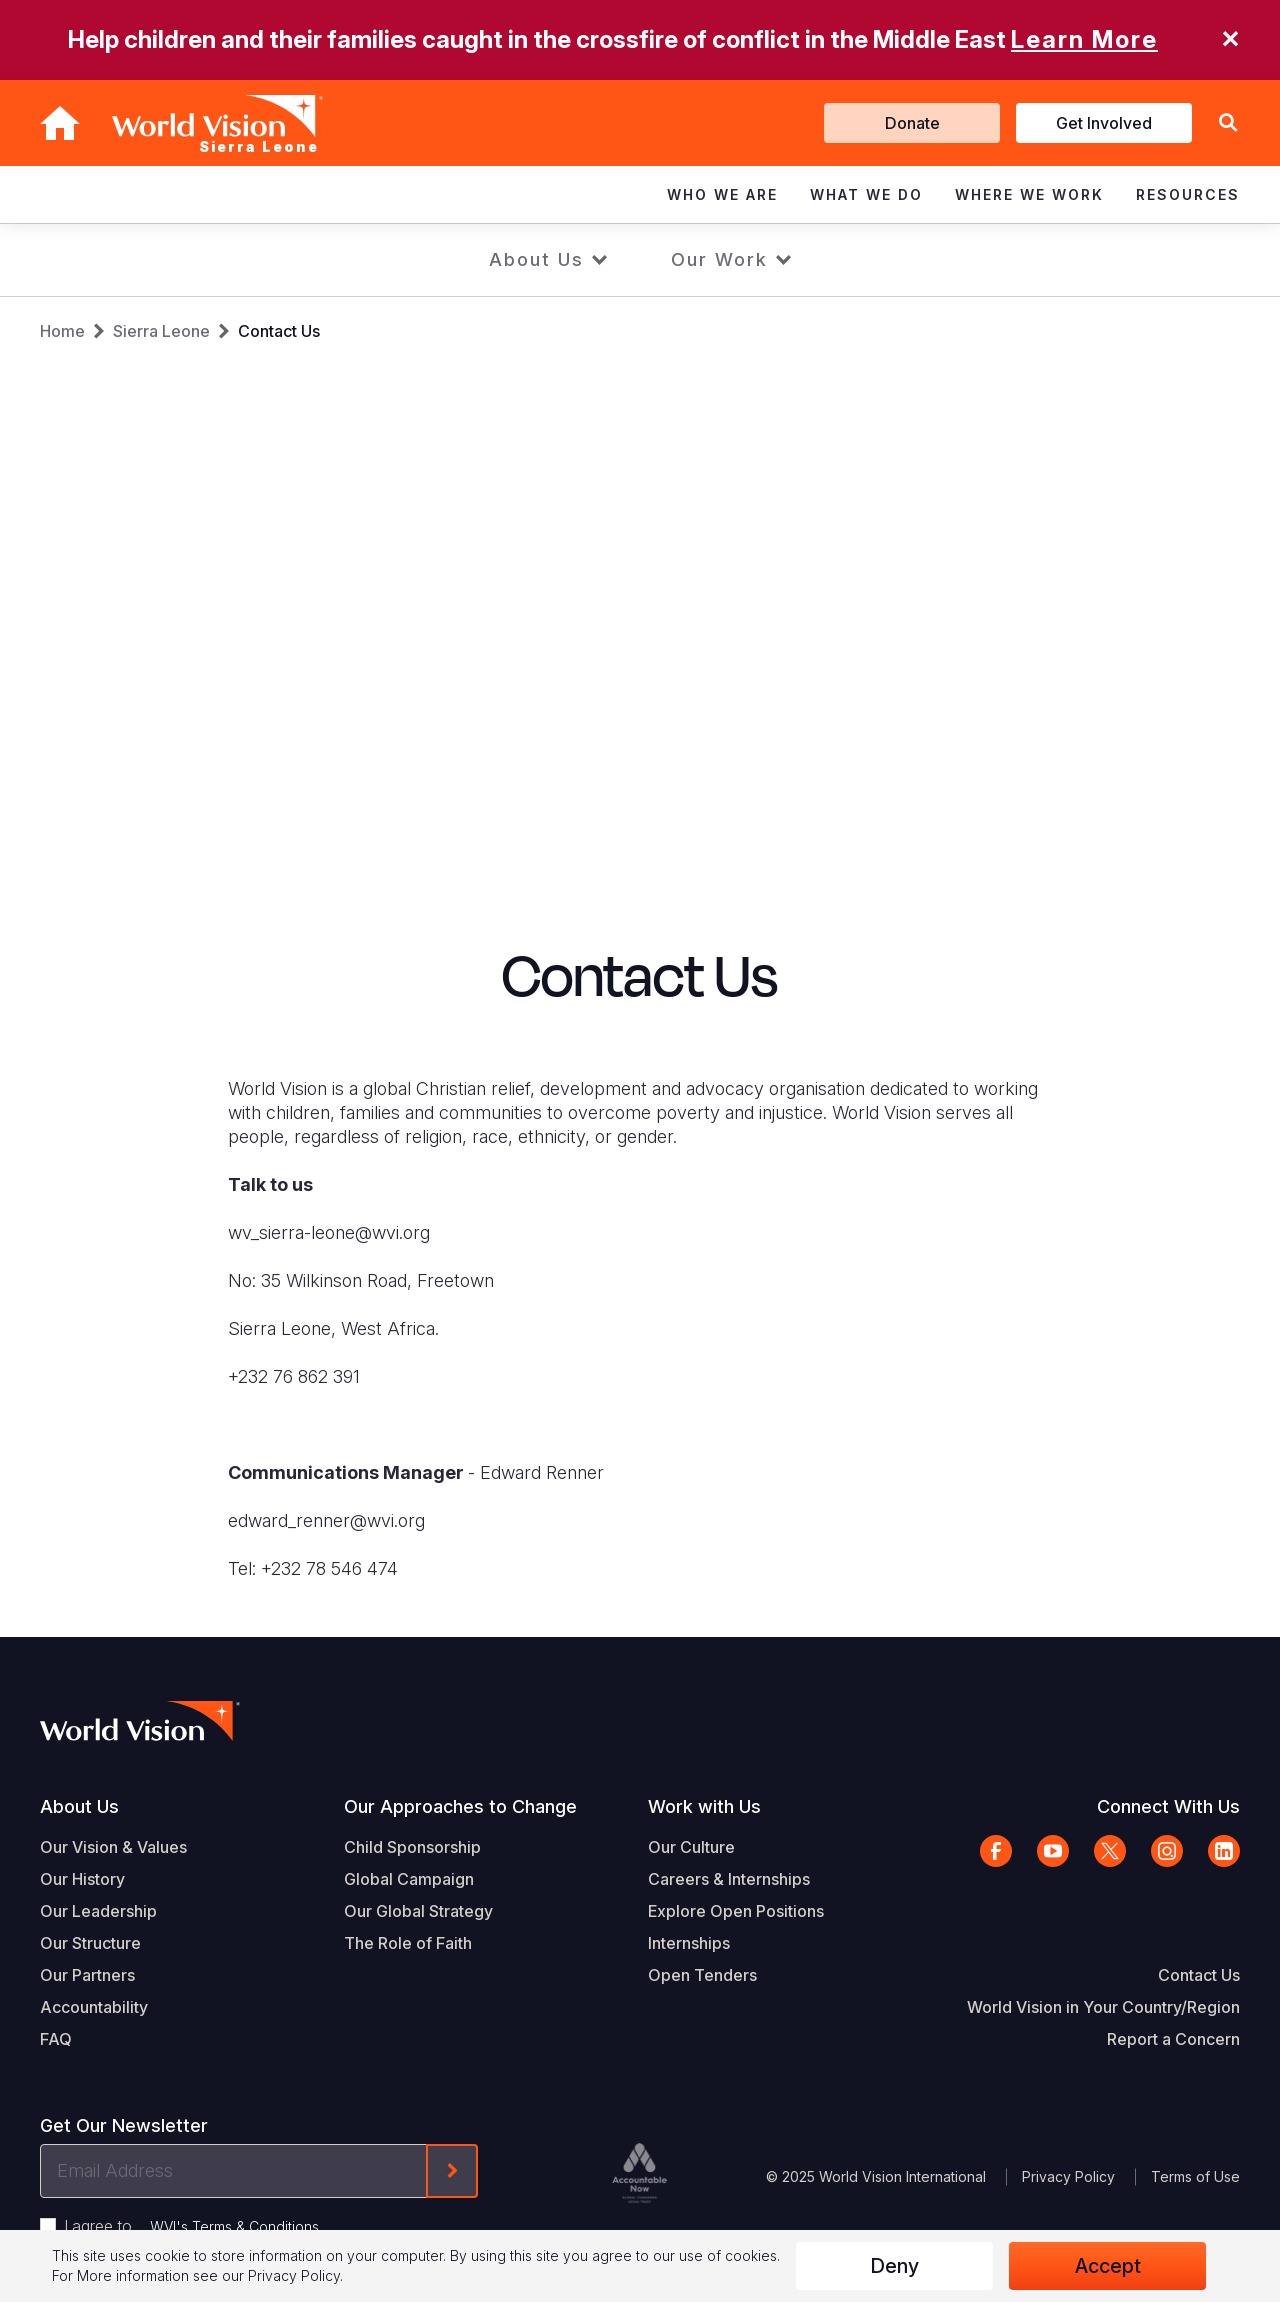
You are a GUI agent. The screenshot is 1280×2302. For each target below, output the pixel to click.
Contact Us (279, 331)
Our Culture (691, 1847)
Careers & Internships (729, 1879)
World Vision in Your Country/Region (1103, 2007)
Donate (912, 123)
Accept (1108, 2266)
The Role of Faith (408, 1943)
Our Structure (90, 1943)
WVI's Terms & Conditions (234, 2226)
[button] (1228, 123)
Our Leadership (98, 1911)
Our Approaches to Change (460, 1806)
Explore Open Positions (736, 1911)
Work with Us (704, 1806)
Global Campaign (409, 1879)
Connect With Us (1168, 1806)
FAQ (56, 2039)
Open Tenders (702, 1975)
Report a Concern (1173, 2039)
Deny (894, 2266)
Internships (689, 1943)
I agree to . (193, 2226)
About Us (536, 259)
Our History (82, 1879)
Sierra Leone (161, 331)
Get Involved (1104, 123)
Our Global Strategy (418, 1911)
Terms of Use (1195, 2176)
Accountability (94, 2007)
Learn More (1084, 39)
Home (62, 331)
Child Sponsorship (412, 1847)
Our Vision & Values (113, 1847)
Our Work (719, 259)
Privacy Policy (1068, 2176)
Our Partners (87, 1975)
